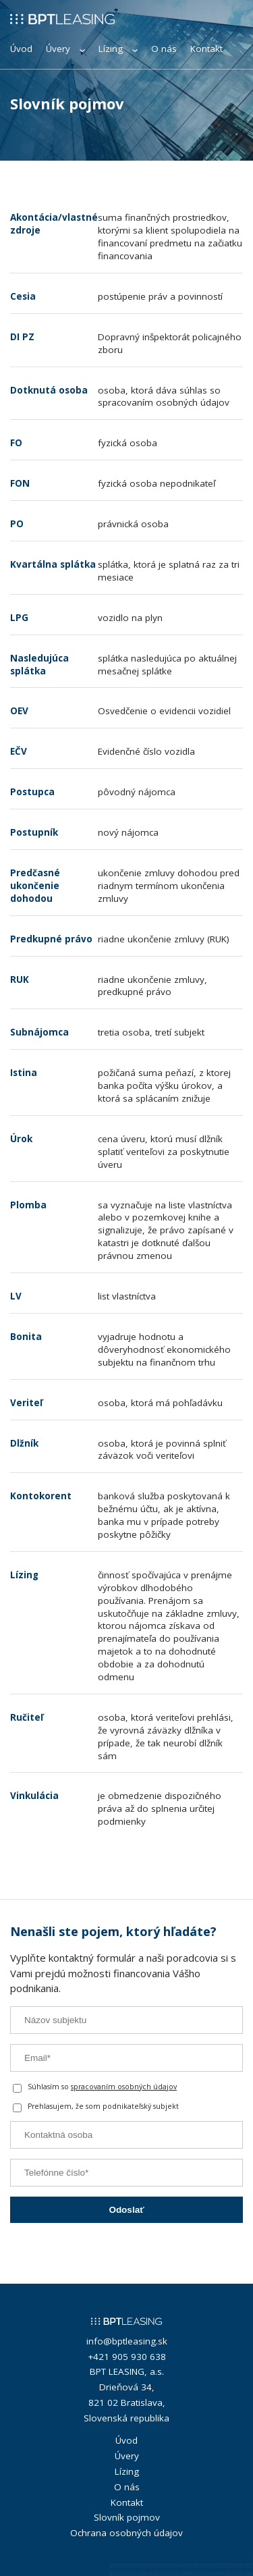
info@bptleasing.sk (126, 2341)
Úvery (65, 49)
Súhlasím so (95, 2088)
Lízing (118, 49)
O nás (164, 49)
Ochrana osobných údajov (126, 2533)
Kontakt (206, 49)
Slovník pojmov (127, 2517)
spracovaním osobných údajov (124, 2086)
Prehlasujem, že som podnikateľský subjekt (96, 2106)
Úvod (21, 49)
